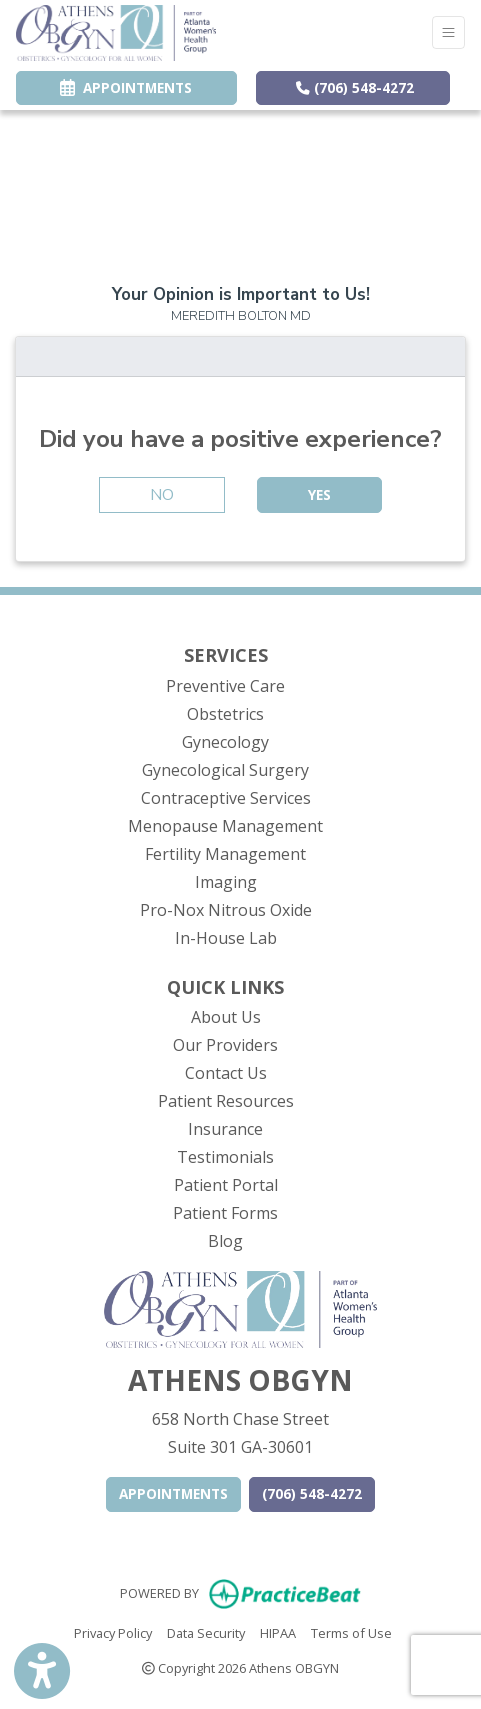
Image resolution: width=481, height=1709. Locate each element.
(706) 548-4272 (355, 87)
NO (162, 495)
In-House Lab (226, 938)
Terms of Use (351, 1632)
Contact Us (226, 1073)
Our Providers (225, 1045)
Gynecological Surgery (225, 770)
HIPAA (278, 1632)
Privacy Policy (113, 1632)
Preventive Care (225, 686)
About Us (226, 1017)
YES (319, 494)
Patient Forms (225, 1213)
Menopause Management (225, 826)
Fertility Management (225, 854)
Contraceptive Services (226, 798)
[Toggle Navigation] (448, 32)
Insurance (225, 1129)
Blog (225, 1241)
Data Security (206, 1632)
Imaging (226, 882)
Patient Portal (226, 1185)
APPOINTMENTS (173, 1493)
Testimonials (225, 1157)
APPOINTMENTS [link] (126, 87)
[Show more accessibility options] (42, 1671)
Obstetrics (225, 714)
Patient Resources (226, 1101)
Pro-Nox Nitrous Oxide (226, 910)
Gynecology (225, 742)
